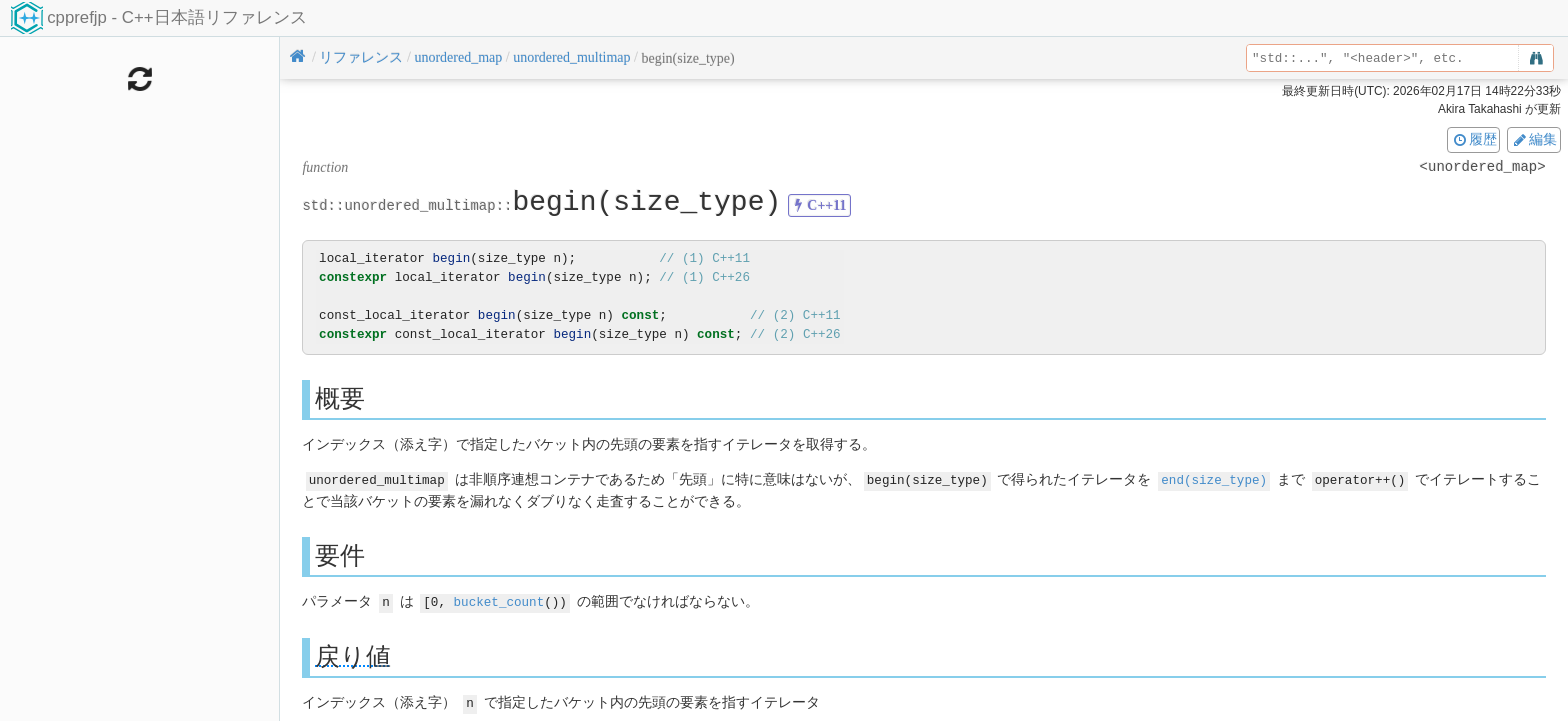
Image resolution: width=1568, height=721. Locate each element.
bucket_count (499, 600)
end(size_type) (1214, 479)
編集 (1534, 139)
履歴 (1474, 139)
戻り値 (353, 654)
